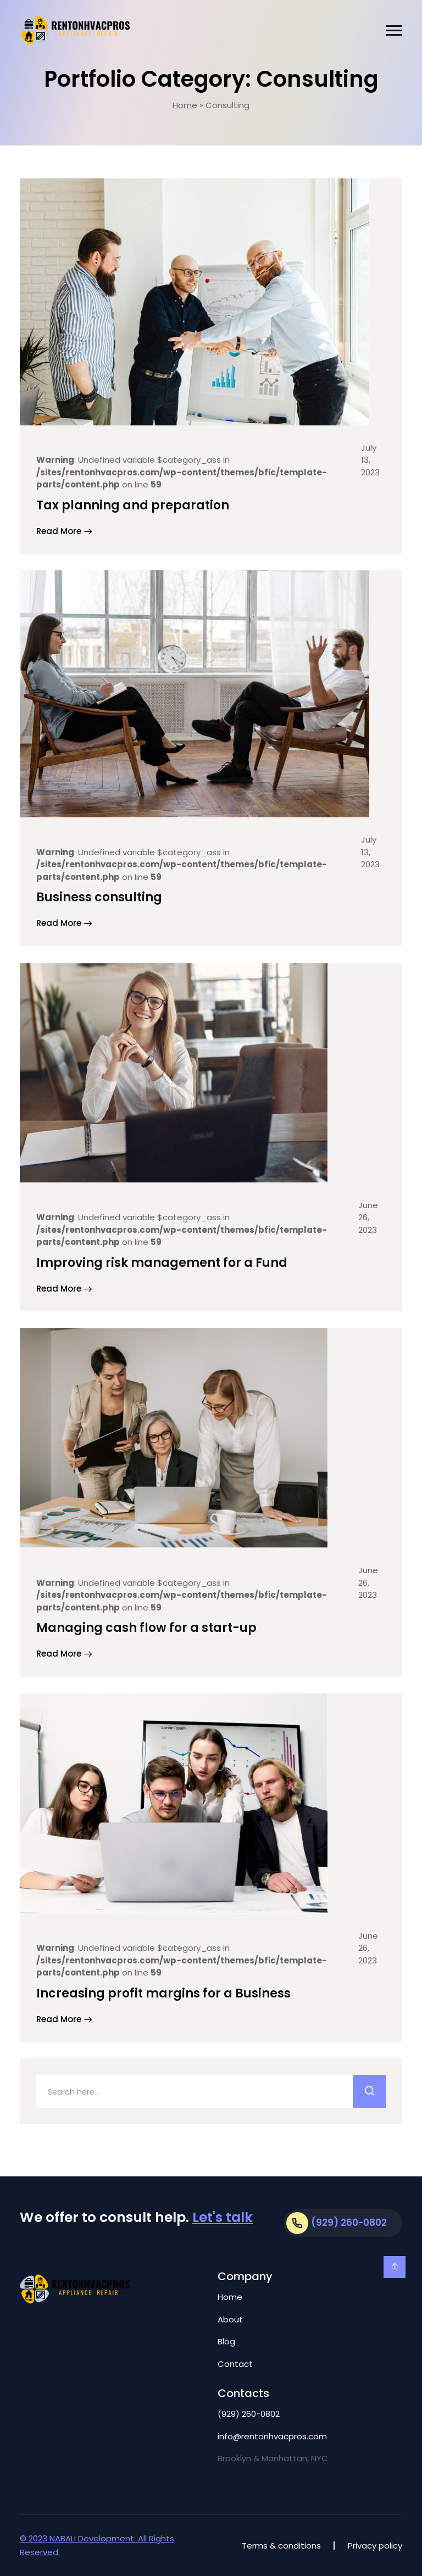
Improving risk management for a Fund (161, 1262)
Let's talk (222, 2217)
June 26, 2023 (368, 1217)
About (230, 2319)
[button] (394, 30)
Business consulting (99, 897)
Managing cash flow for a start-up (146, 1627)
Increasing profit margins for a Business (163, 1993)
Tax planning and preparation (132, 505)
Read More (64, 531)
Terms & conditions (281, 2545)
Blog (226, 2341)
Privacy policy (375, 2545)
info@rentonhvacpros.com (272, 2436)
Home (185, 105)
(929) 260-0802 (249, 2414)
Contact (235, 2364)
